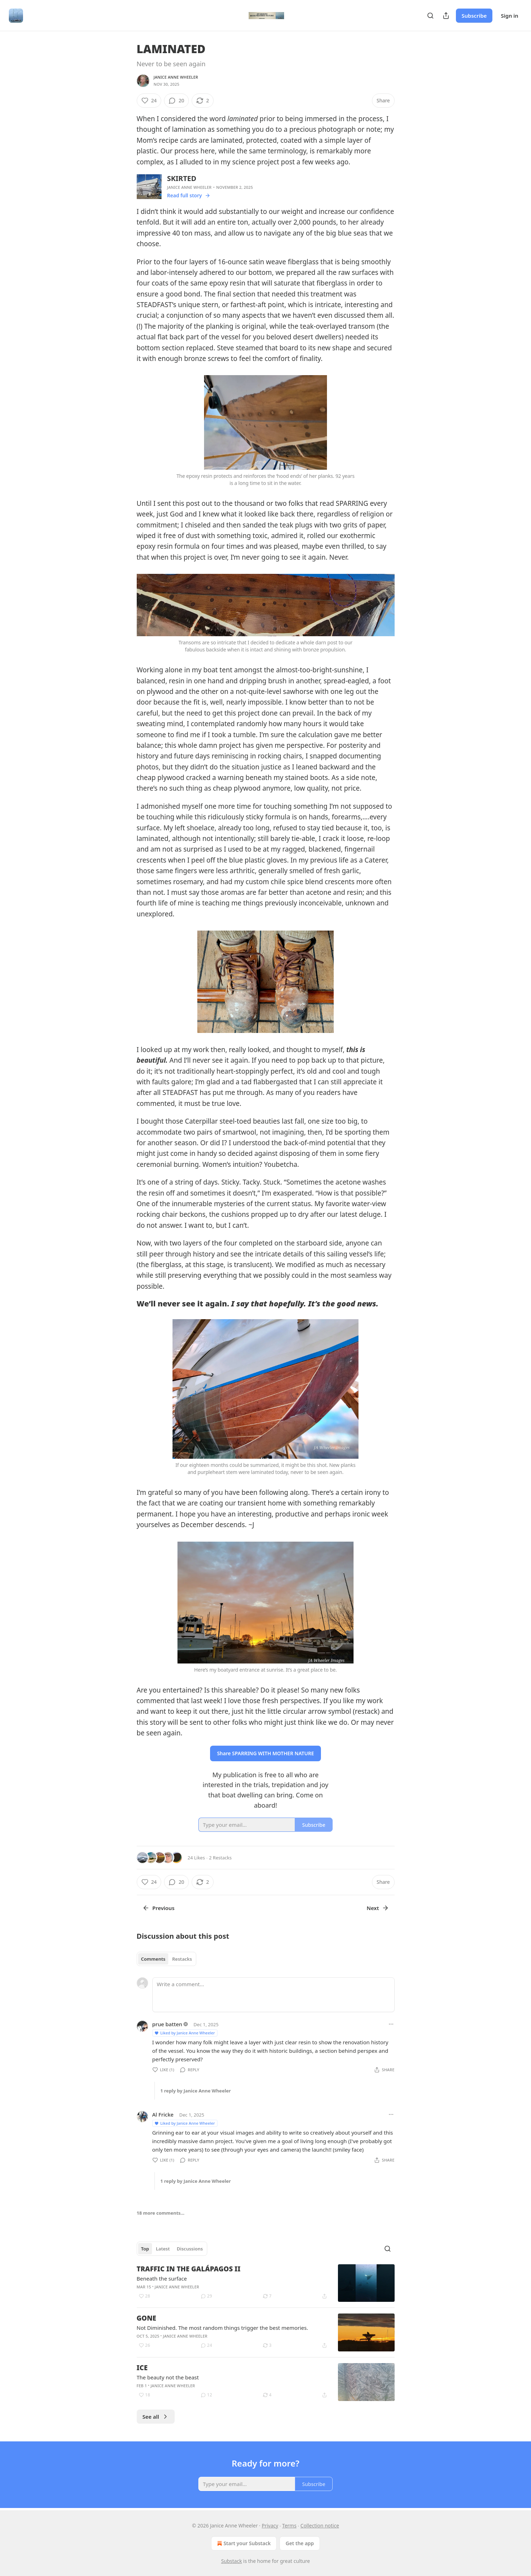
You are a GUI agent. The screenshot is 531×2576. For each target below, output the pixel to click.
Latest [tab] (163, 2248)
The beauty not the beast (168, 2377)
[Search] (430, 16)
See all (155, 2416)
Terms (289, 2525)
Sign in (509, 15)
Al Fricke (163, 2114)
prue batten (167, 2024)
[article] (265, 2283)
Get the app (300, 2543)
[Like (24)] (149, 101)
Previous (158, 1907)
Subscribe (474, 15)
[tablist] (167, 1959)
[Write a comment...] (273, 1995)
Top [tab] (145, 2248)
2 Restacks (220, 1857)
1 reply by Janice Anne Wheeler (195, 2091)
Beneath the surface (162, 2278)
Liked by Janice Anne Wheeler (184, 2032)
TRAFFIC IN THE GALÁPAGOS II (189, 2268)
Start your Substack (243, 2543)
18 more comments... (161, 2213)
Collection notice (319, 2525)
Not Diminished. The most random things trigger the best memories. (222, 2327)
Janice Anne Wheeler (176, 77)
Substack (231, 2561)
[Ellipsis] (391, 2024)
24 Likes (196, 1857)
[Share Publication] (446, 16)
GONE (146, 2318)
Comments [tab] (153, 1959)
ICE (142, 2367)
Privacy (270, 2525)
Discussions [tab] (190, 2248)
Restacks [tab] (182, 1959)
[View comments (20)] (176, 101)
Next (378, 1907)
